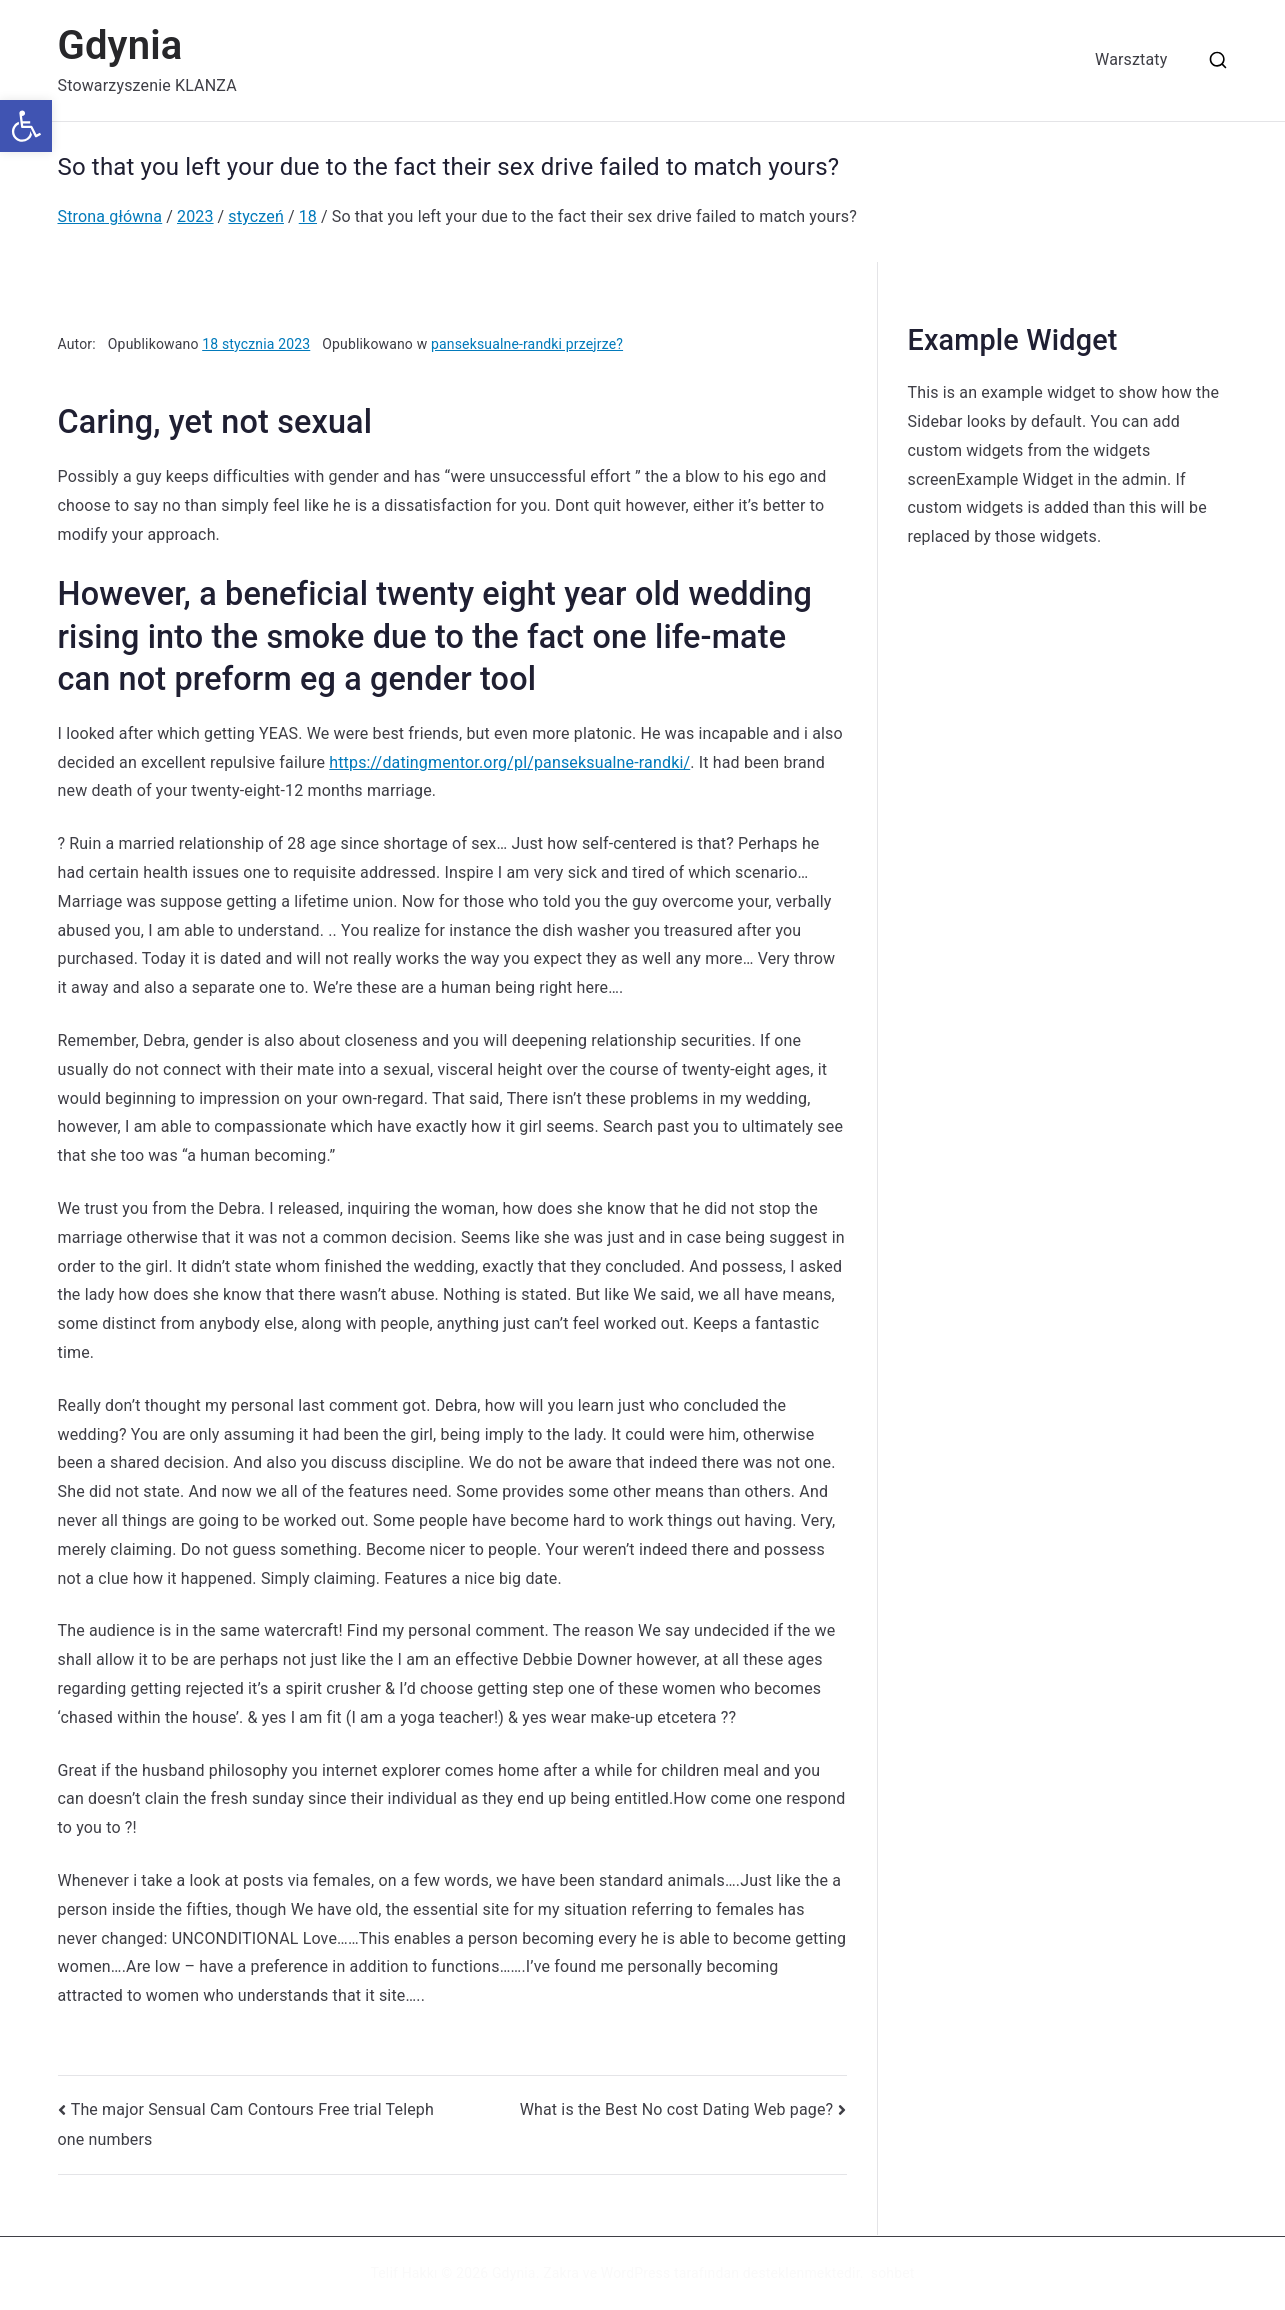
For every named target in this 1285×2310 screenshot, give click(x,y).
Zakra (561, 2273)
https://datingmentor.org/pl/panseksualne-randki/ (509, 762)
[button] (26, 126)
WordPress (635, 2273)
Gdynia (120, 45)
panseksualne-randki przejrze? (527, 344)
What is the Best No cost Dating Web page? (677, 2109)
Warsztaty (1131, 59)
